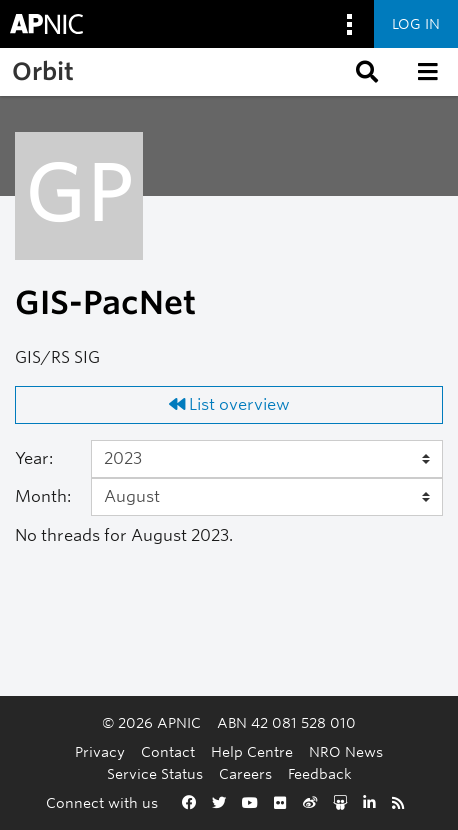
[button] (365, 72)
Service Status (155, 773)
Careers (245, 773)
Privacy (100, 751)
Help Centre (252, 751)
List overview (229, 404)
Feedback (320, 773)
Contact (168, 751)
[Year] (267, 459)
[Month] (267, 497)
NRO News (346, 751)
